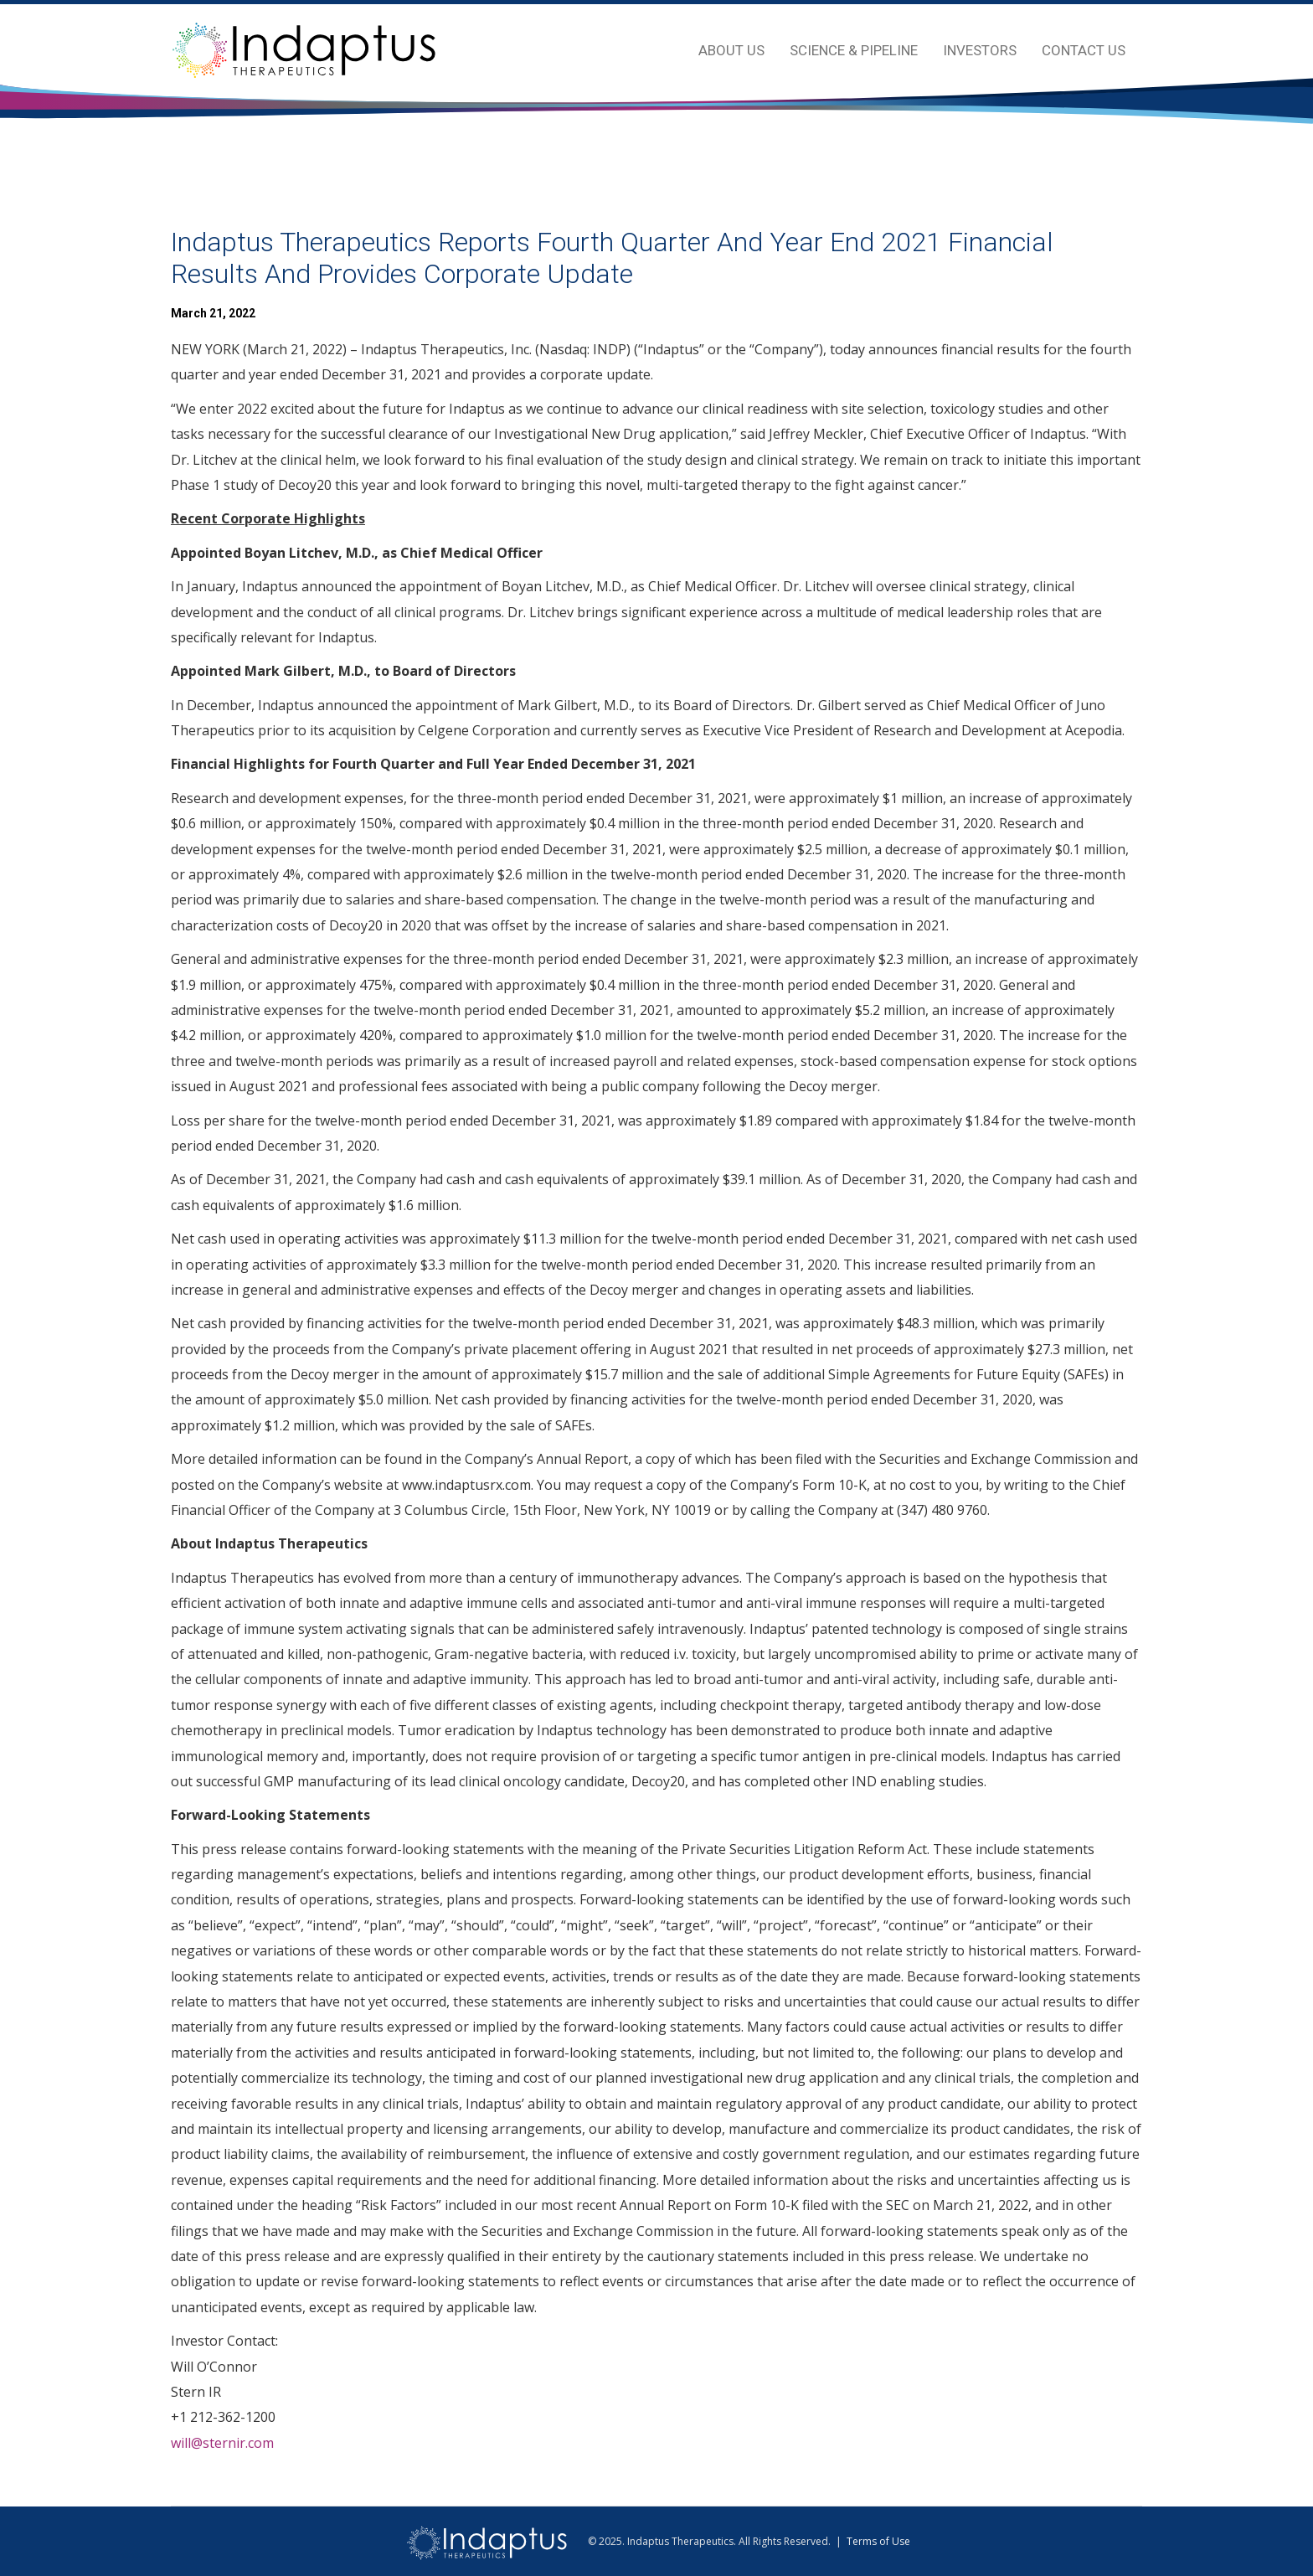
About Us (731, 50)
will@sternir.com (222, 2443)
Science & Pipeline (854, 50)
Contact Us (1083, 50)
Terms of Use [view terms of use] (878, 2541)
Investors (980, 50)
